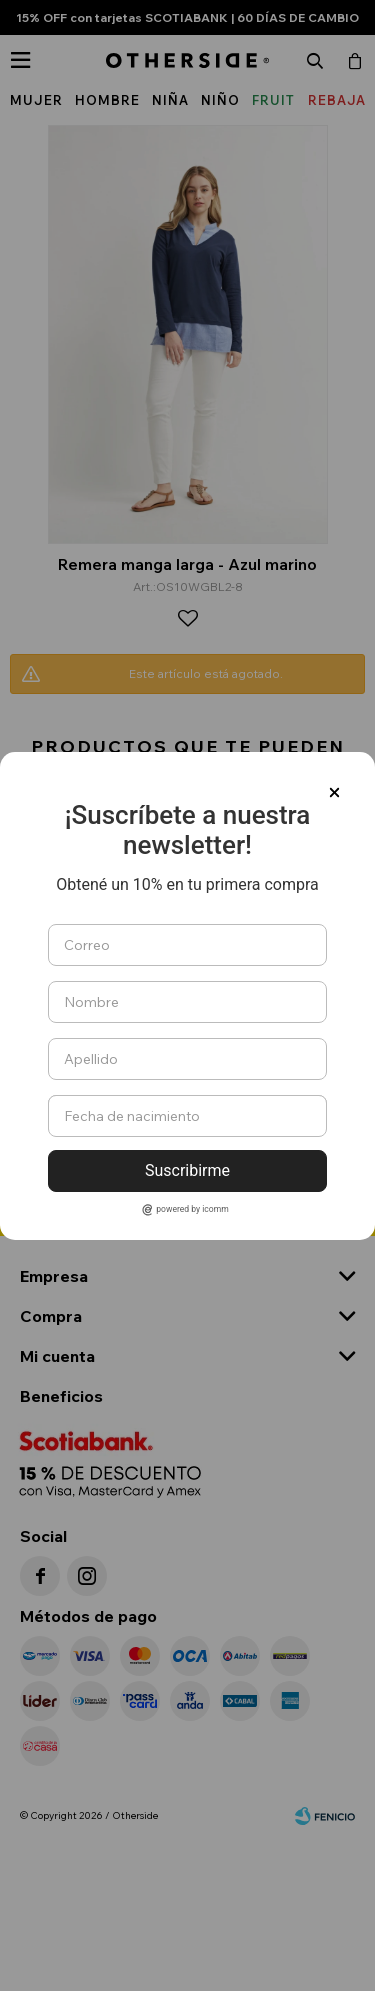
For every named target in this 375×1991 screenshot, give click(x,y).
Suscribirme (187, 1170)
